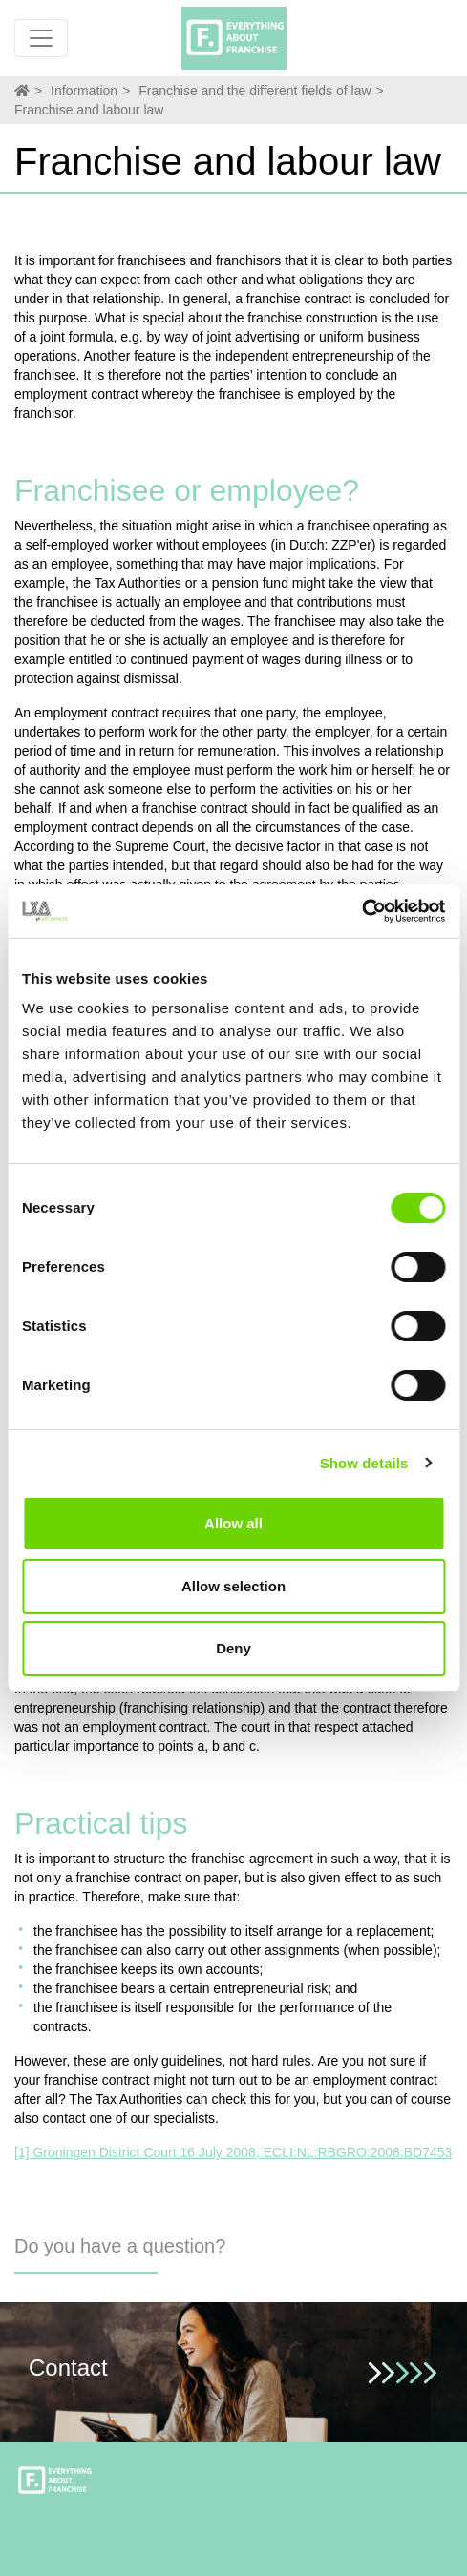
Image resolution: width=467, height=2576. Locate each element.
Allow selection (233, 1586)
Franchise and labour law (88, 109)
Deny (233, 1648)
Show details (364, 1463)
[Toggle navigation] (41, 38)
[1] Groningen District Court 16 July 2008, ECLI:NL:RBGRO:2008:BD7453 (233, 2152)
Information (84, 90)
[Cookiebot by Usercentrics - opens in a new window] (361, 911)
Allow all (233, 1523)
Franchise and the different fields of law (254, 90)
